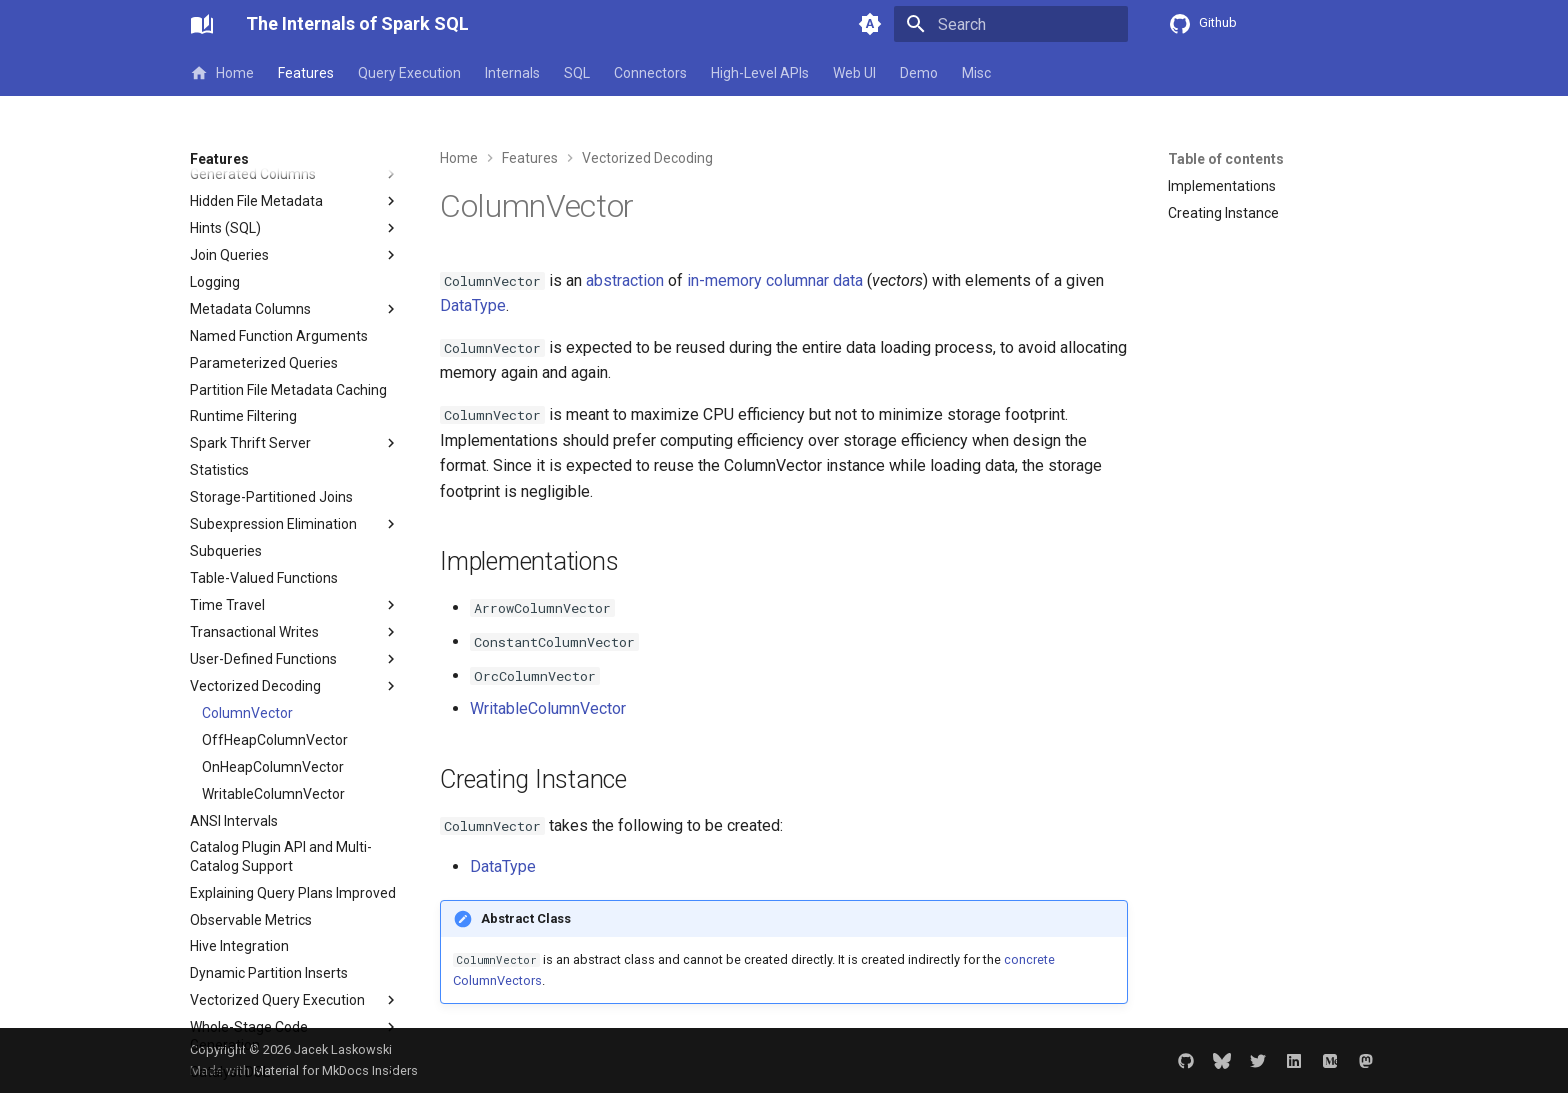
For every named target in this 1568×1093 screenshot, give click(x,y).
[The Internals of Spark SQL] (202, 24)
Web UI (854, 73)
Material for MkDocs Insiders (335, 1070)
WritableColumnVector (548, 708)
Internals (512, 73)
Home (222, 73)
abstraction (625, 280)
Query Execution (409, 73)
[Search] (1011, 24)
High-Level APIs (760, 73)
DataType (473, 305)
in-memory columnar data (775, 280)
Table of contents (1226, 159)
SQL (577, 73)
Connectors (650, 73)
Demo (919, 73)
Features (306, 73)
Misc (976, 73)
